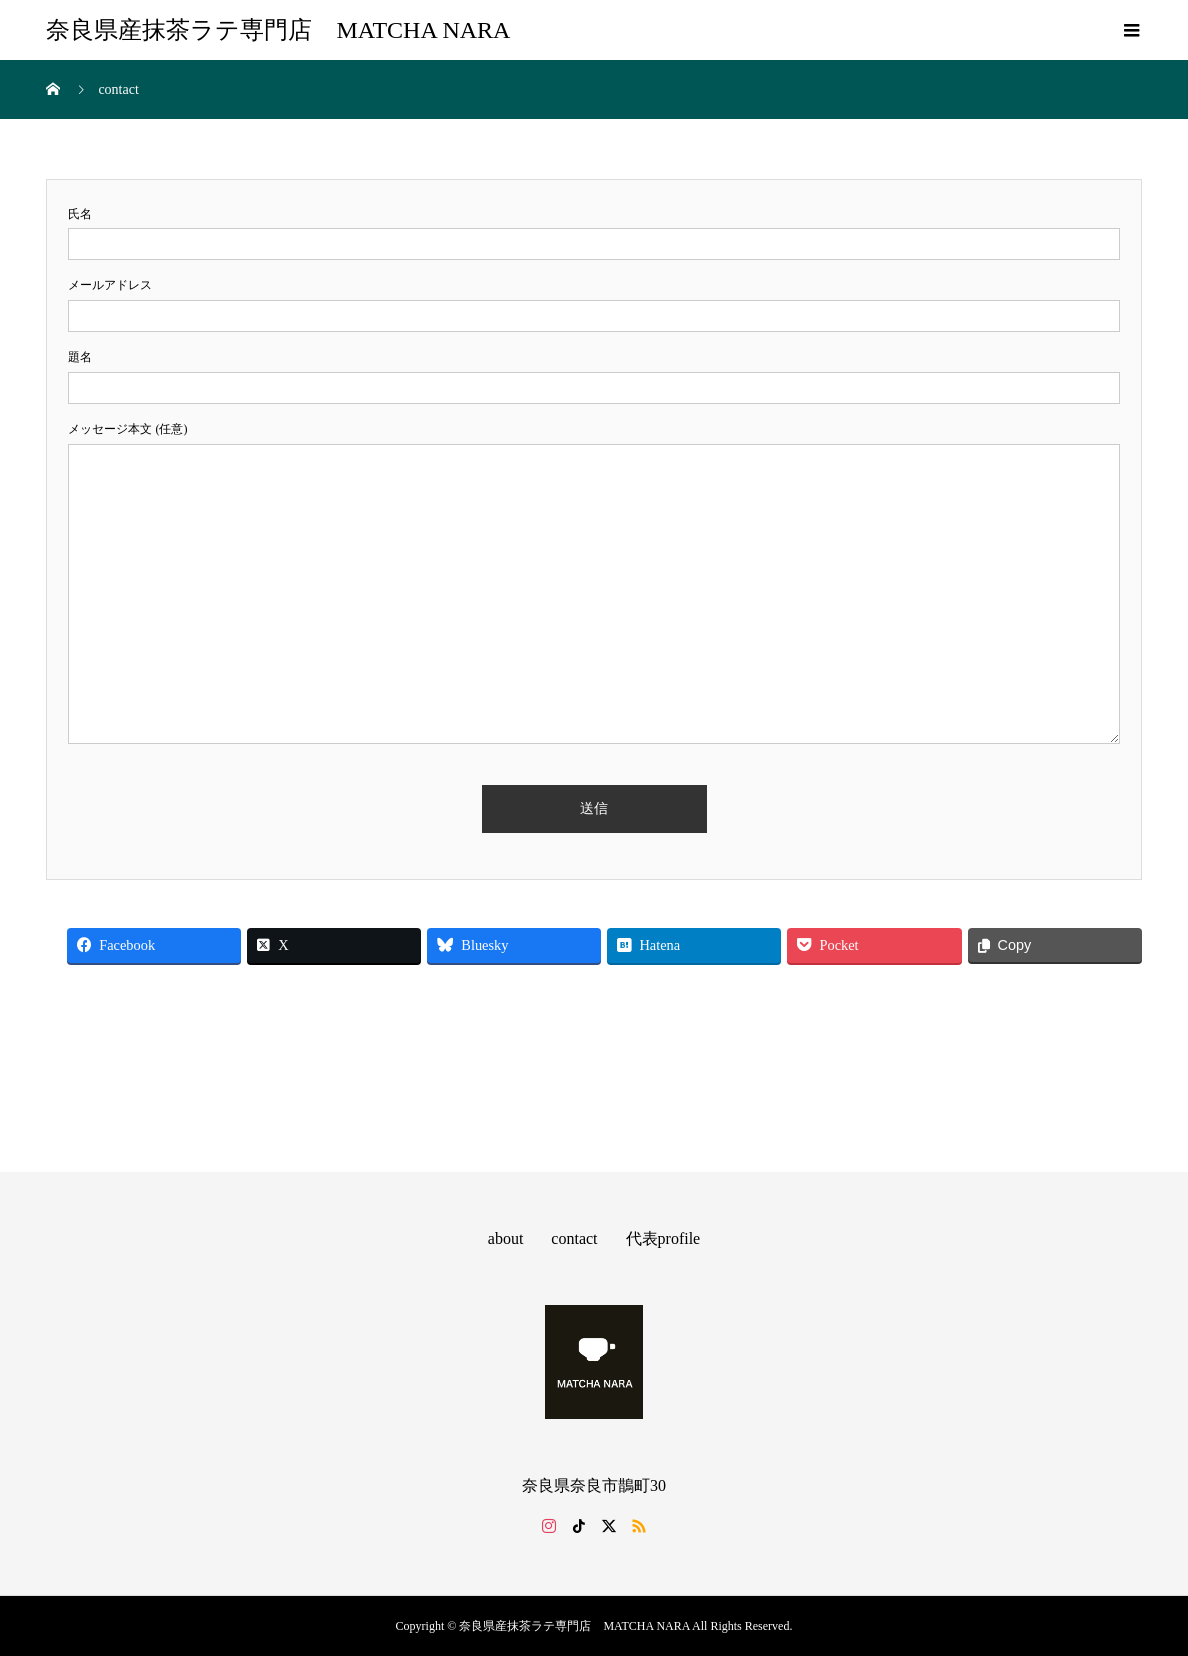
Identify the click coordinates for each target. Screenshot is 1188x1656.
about (506, 1238)
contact (574, 1238)
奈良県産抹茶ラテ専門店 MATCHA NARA (278, 30)
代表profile (663, 1238)
